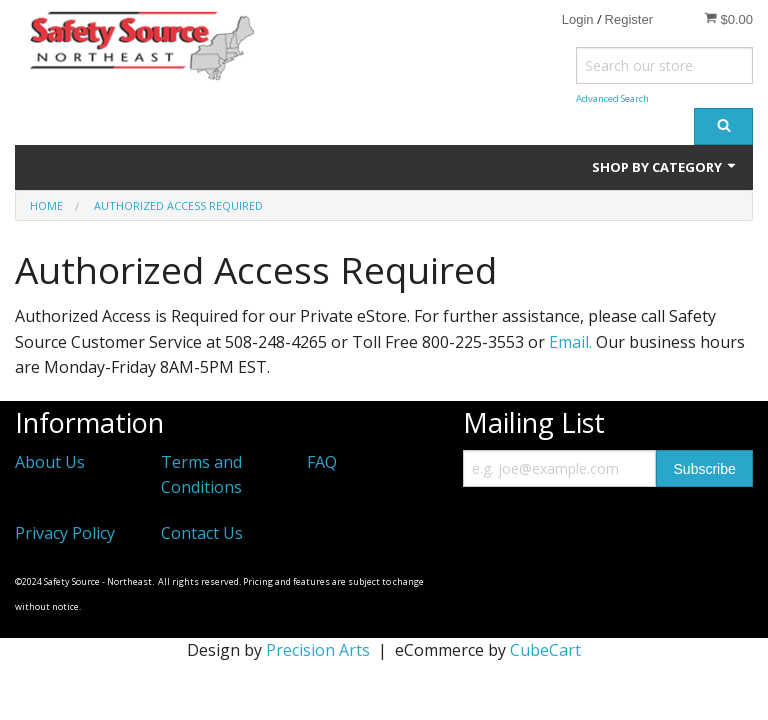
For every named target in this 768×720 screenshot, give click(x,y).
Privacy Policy (65, 533)
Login (578, 19)
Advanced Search (612, 98)
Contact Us (202, 533)
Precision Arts (318, 650)
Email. (570, 342)
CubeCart (545, 650)
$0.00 (728, 19)
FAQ (322, 462)
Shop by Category (665, 167)
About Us (50, 462)
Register (629, 19)
